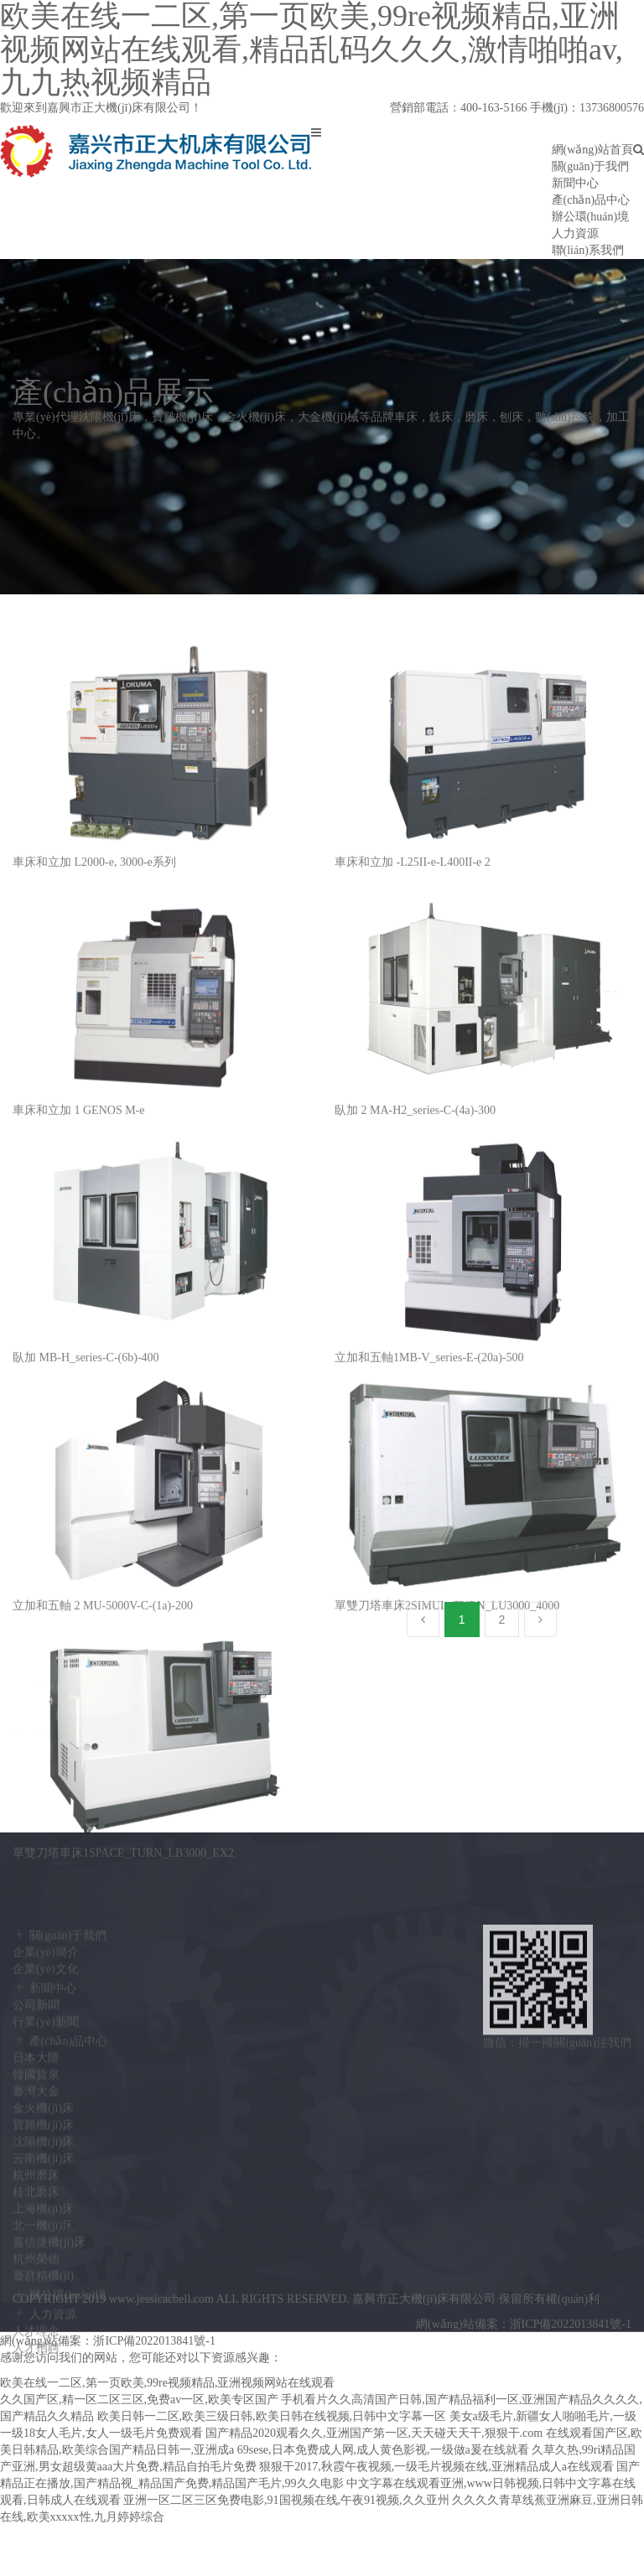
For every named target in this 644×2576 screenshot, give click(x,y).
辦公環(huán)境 (591, 216)
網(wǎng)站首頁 (592, 149)
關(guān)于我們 (591, 166)
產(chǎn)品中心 (591, 200)
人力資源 (575, 233)
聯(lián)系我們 (588, 250)
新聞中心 (575, 183)
